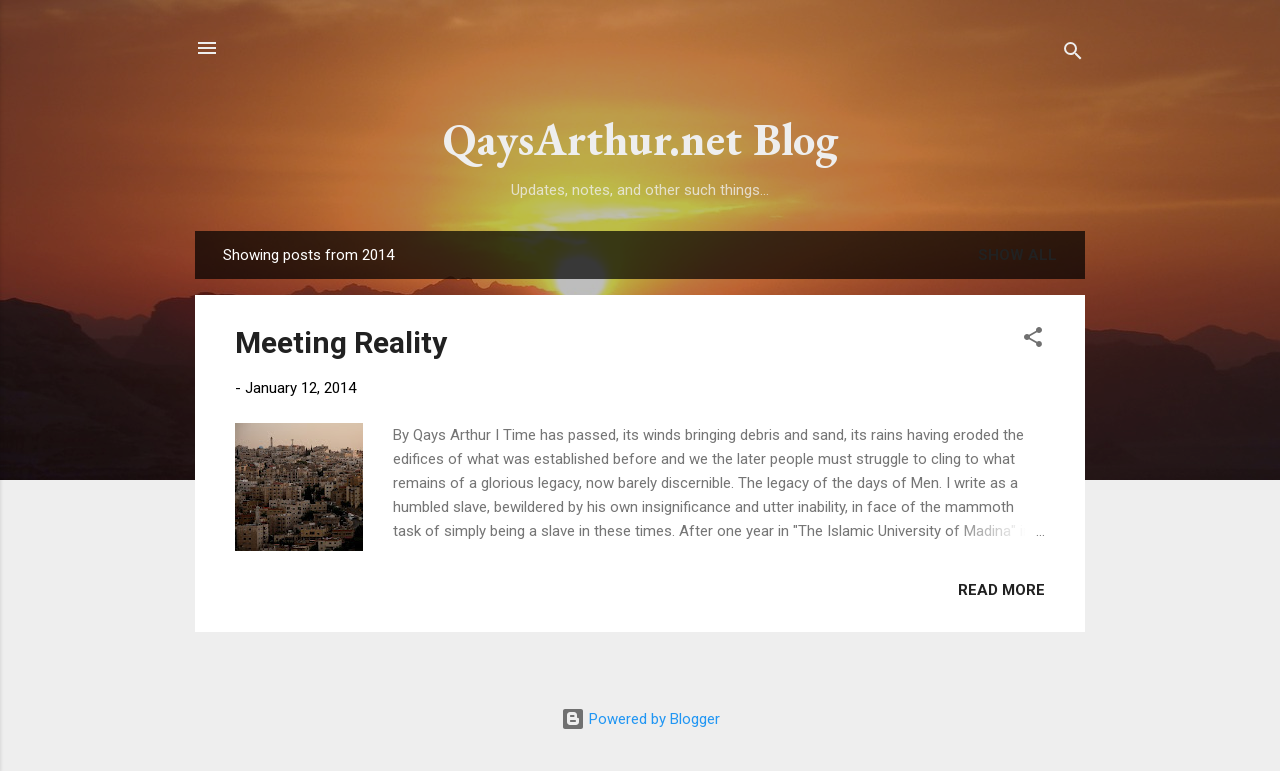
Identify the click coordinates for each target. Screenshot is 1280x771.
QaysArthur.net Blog (640, 139)
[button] (1033, 340)
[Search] (1073, 54)
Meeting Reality (341, 342)
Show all (1017, 255)
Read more (1001, 590)
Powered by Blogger (640, 719)
